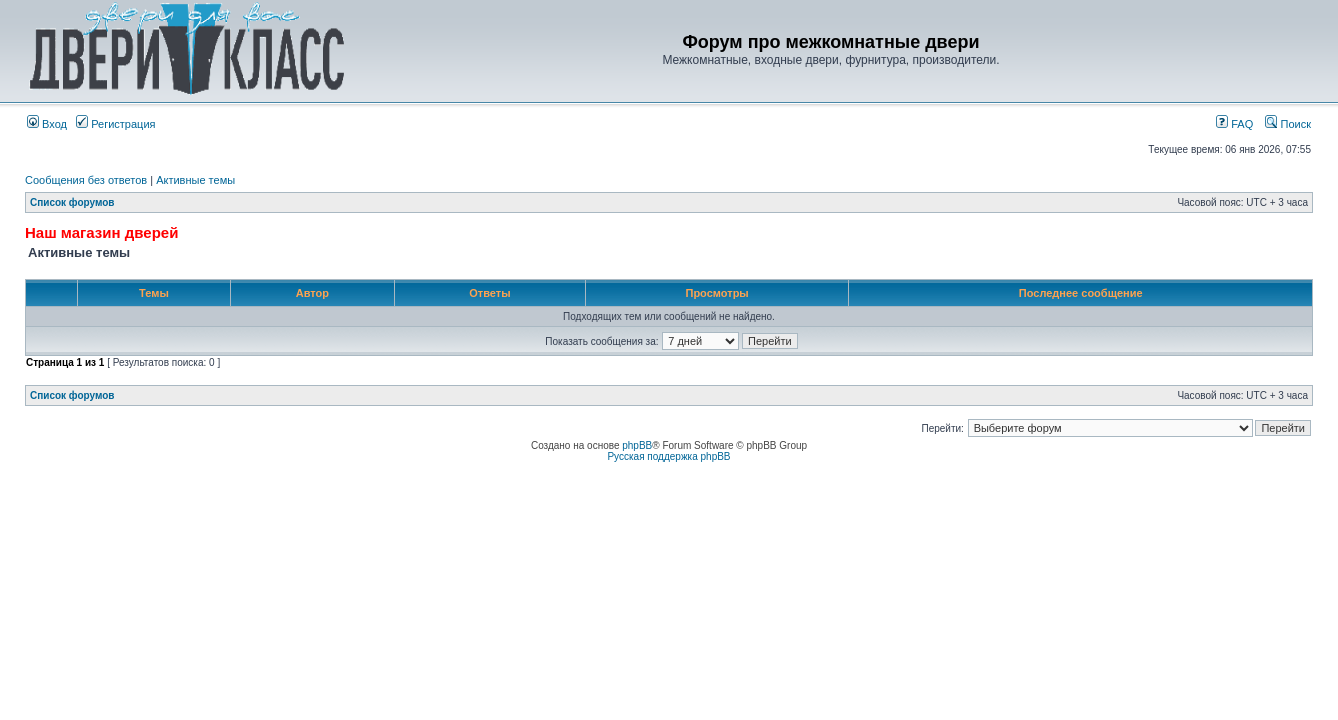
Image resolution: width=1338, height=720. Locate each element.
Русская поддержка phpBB (668, 456)
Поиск (1288, 124)
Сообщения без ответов (86, 180)
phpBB (637, 445)
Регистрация (115, 124)
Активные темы (195, 180)
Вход (47, 124)
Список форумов (72, 202)
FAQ (1234, 124)
